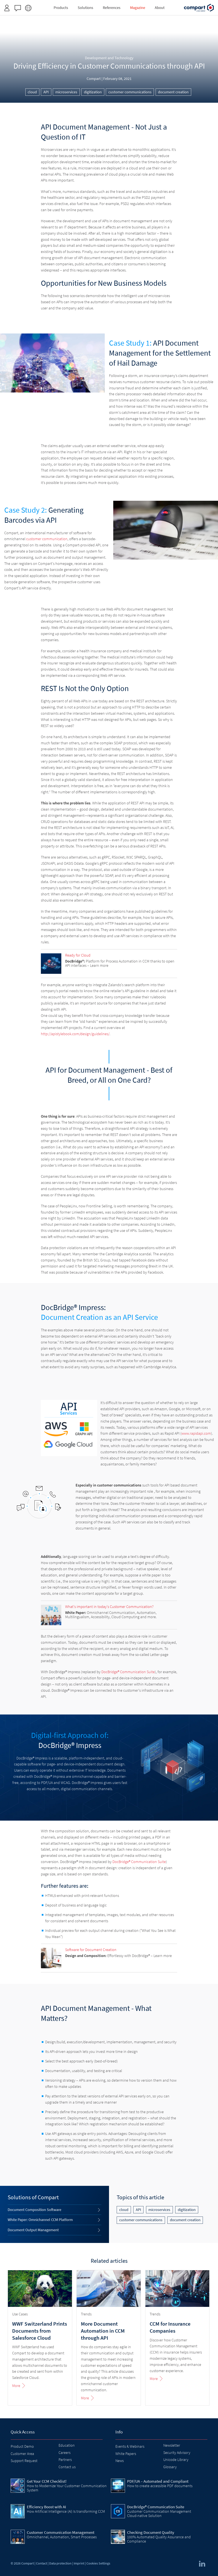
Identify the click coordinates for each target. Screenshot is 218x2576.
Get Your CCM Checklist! (46, 2481)
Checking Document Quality (150, 2532)
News (119, 2460)
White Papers (125, 2453)
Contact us (67, 2466)
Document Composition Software (34, 2209)
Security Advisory (176, 2452)
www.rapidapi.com (196, 1433)
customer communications (130, 91)
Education (67, 2445)
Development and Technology (109, 57)
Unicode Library (175, 2459)
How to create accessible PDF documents (159, 2485)
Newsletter (171, 2445)
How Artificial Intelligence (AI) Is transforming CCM (66, 2511)
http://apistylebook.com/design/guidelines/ (75, 1033)
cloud (32, 91)
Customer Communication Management (60, 2532)
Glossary (170, 2466)
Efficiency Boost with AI (46, 2506)
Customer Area (22, 2453)
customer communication (46, 538)
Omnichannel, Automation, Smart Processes (62, 2536)
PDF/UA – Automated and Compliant (157, 2481)
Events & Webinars (129, 2446)
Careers (64, 2452)
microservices (66, 91)
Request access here (124, 5)
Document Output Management (33, 2229)
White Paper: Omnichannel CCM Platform (40, 2219)
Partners (65, 2459)
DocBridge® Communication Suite (128, 1671)
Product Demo (22, 2446)
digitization (93, 91)
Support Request (24, 2460)
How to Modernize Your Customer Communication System (67, 2487)
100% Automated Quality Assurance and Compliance (159, 2539)
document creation (173, 91)
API (46, 91)
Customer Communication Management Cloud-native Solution (159, 2513)
